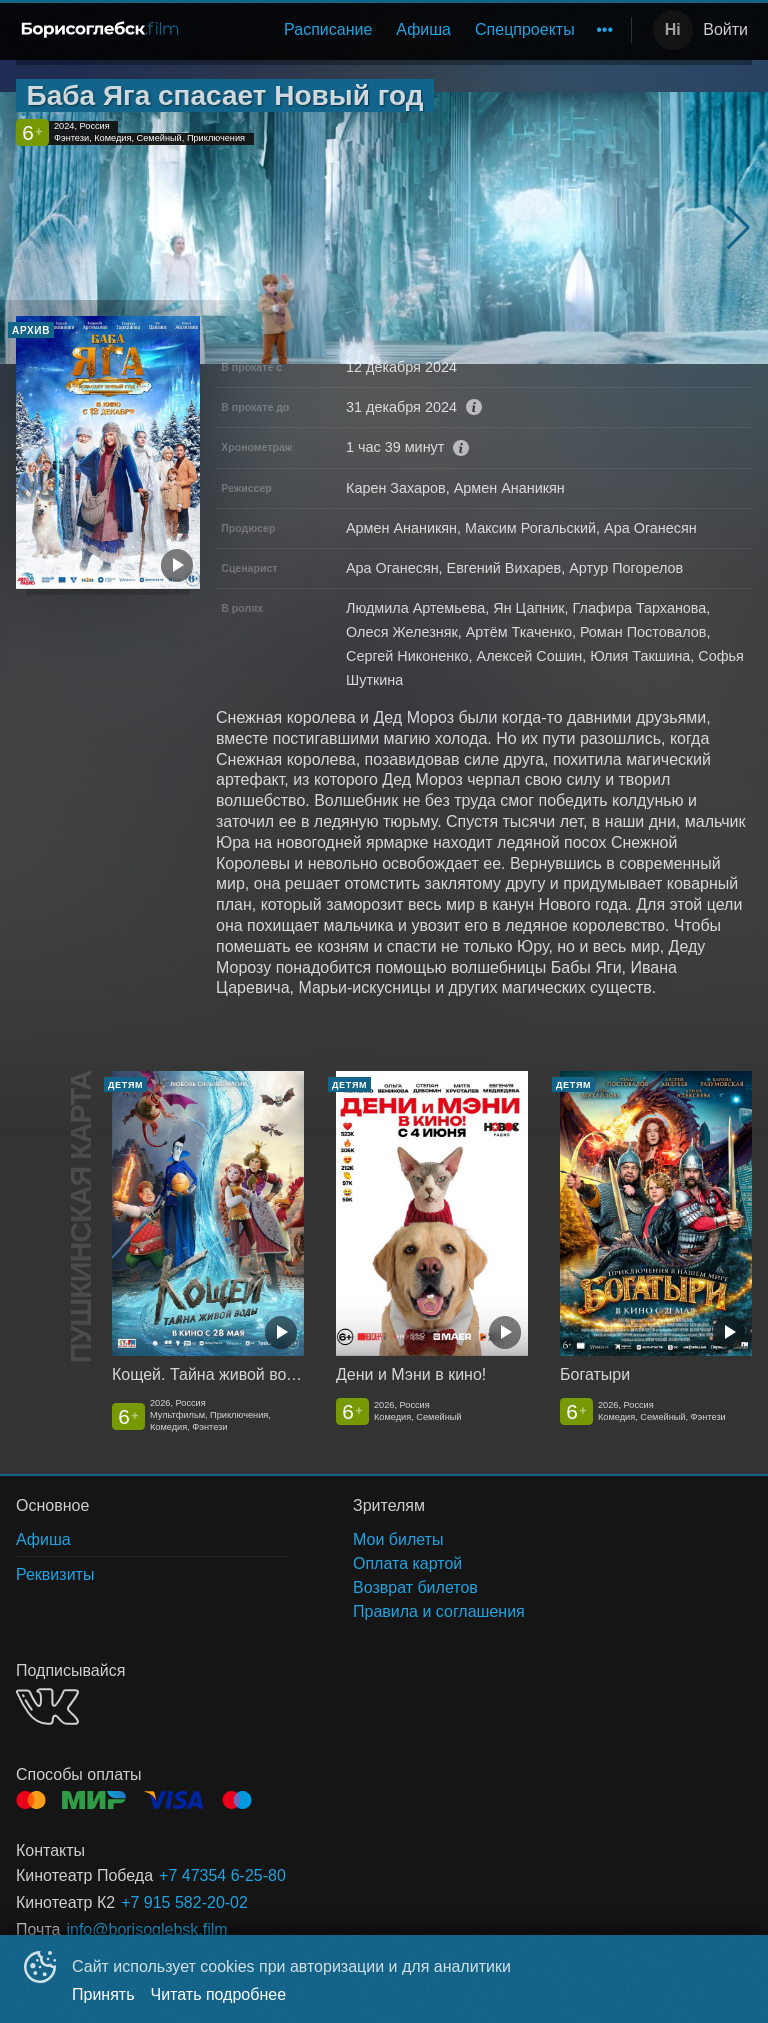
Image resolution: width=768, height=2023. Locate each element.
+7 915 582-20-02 (184, 1902)
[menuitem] (328, 30)
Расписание (328, 29)
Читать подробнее (219, 1994)
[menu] (411, 30)
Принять (103, 1994)
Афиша (423, 29)
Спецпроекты (525, 29)
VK (47, 1706)
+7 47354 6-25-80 (222, 1875)
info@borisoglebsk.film (146, 1929)
